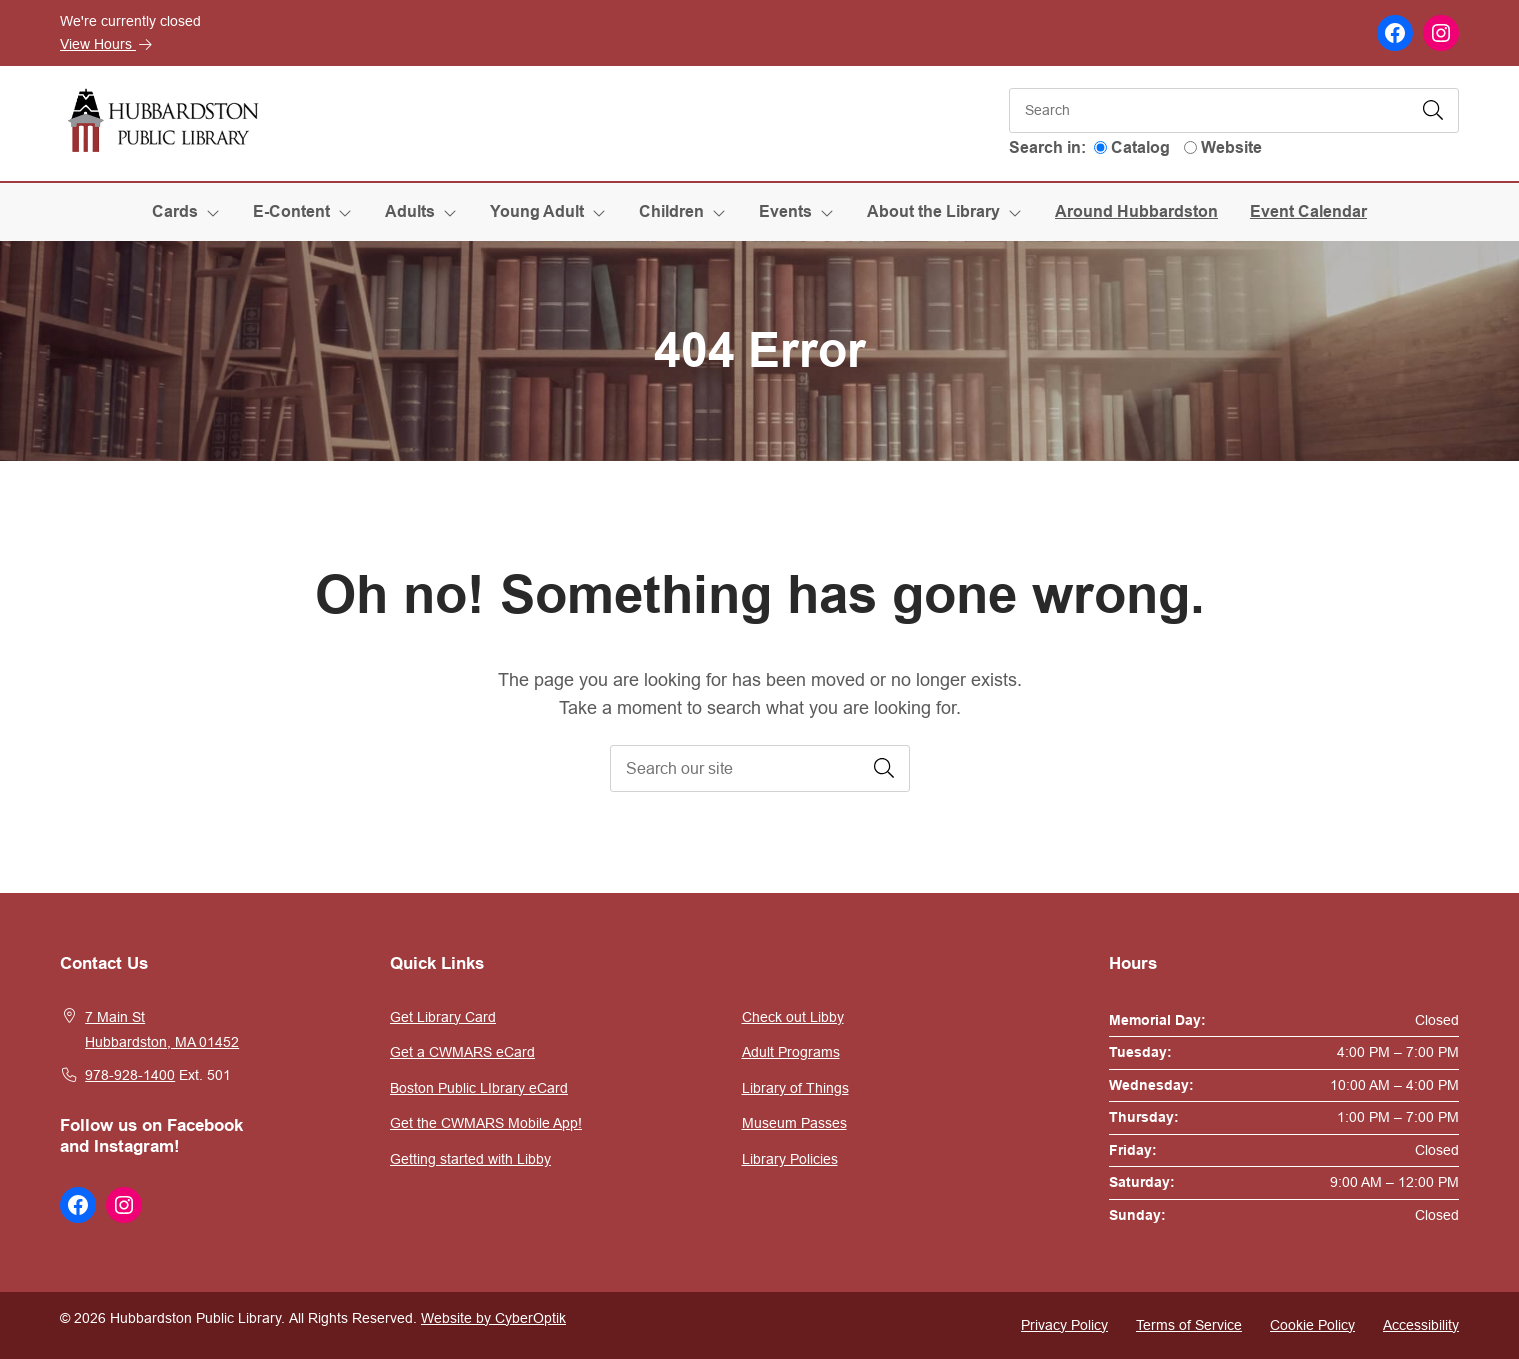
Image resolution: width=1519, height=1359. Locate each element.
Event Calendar (1308, 211)
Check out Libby (793, 1017)
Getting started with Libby (470, 1159)
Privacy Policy (1064, 1325)
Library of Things (795, 1088)
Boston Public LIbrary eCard (479, 1088)
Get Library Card (443, 1017)
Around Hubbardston (1136, 211)
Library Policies (790, 1159)
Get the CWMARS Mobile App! (486, 1123)
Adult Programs (791, 1052)
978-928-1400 (130, 1075)
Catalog (1140, 147)
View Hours (106, 44)
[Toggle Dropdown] (217, 212)
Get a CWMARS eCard (462, 1052)
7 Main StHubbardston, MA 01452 (162, 1030)
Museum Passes (794, 1123)
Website (1231, 147)
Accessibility (1421, 1325)
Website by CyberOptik (493, 1318)
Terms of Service (1189, 1325)
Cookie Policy (1312, 1325)
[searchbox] (760, 768)
